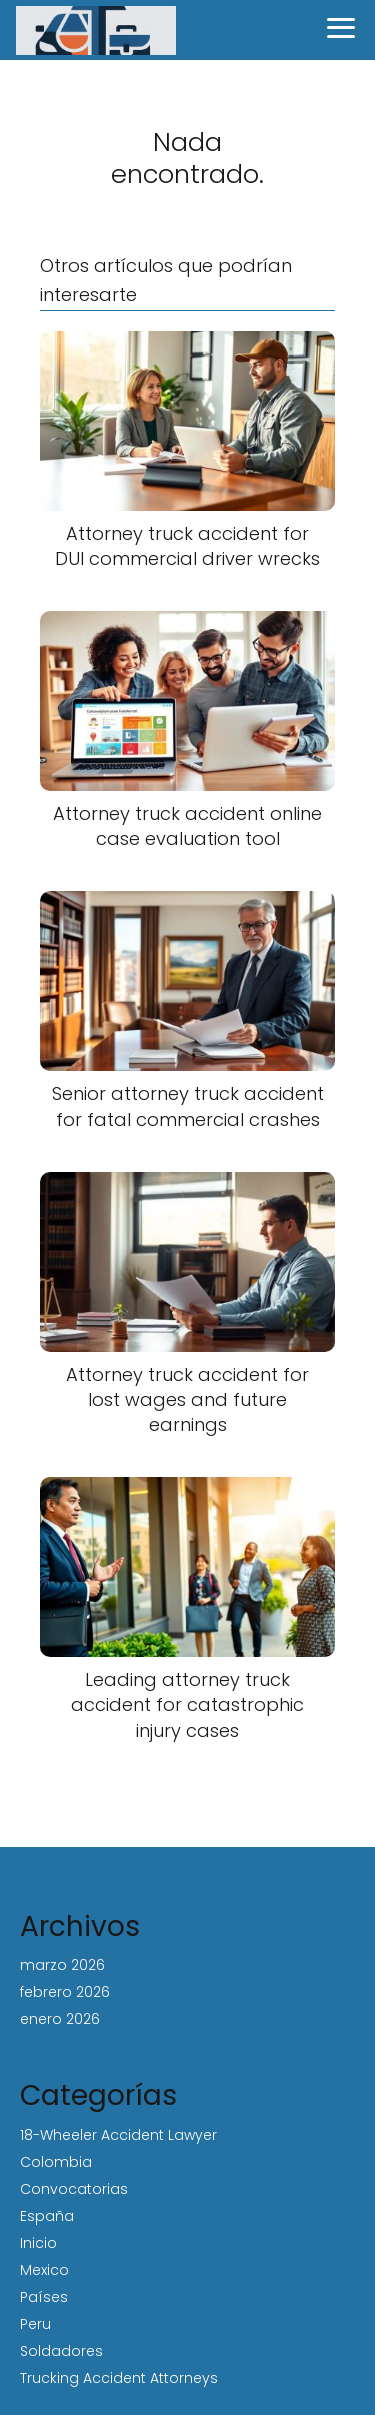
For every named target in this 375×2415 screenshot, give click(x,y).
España (47, 2216)
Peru (35, 2324)
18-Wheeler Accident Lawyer (118, 2135)
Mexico (44, 2270)
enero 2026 (60, 2019)
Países (44, 2297)
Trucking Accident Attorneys (119, 2378)
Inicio (38, 2243)
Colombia (56, 2162)
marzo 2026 (62, 1965)
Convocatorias (74, 2189)
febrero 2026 (65, 1992)
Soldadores (61, 2351)
